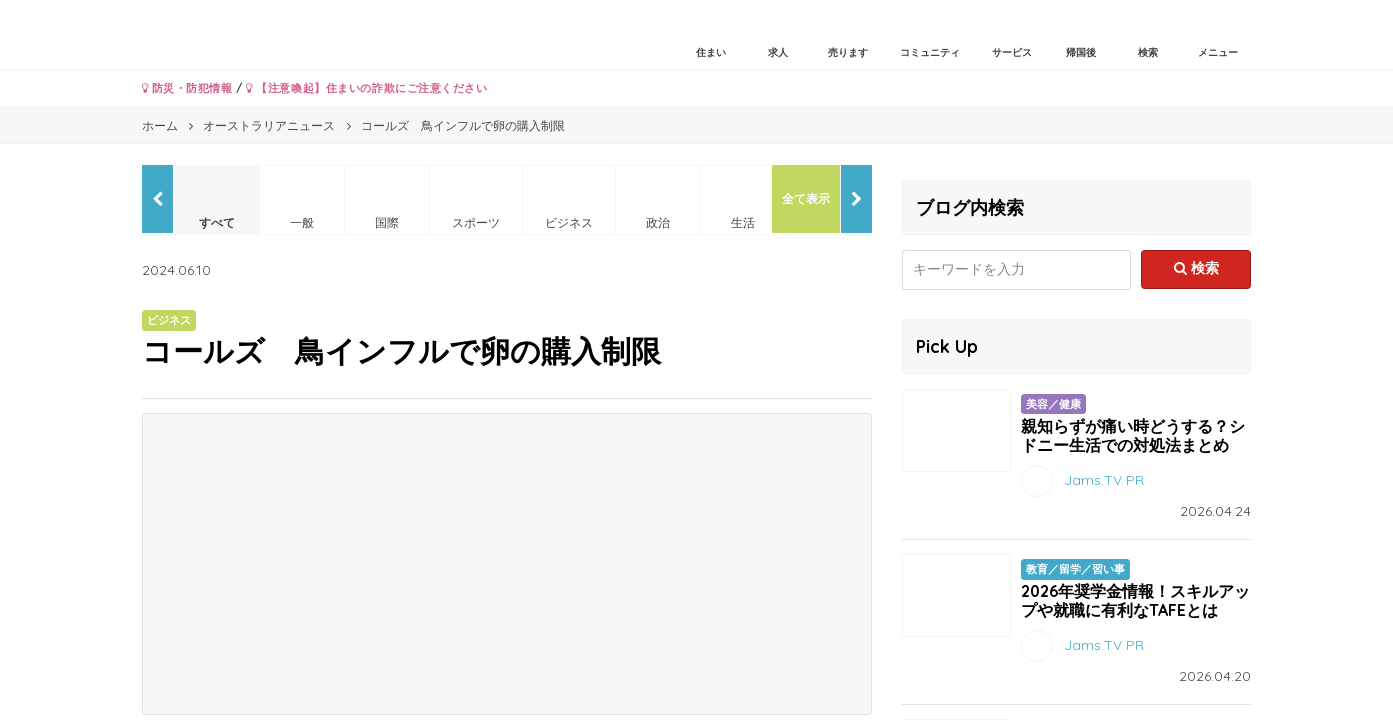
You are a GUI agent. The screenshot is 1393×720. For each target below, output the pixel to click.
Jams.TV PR (1104, 480)
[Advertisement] (507, 564)
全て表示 (806, 198)
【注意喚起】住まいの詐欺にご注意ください (366, 88)
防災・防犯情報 (187, 88)
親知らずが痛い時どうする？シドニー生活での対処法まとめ (1133, 435)
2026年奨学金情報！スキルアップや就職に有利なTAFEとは (1135, 600)
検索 (1196, 268)
